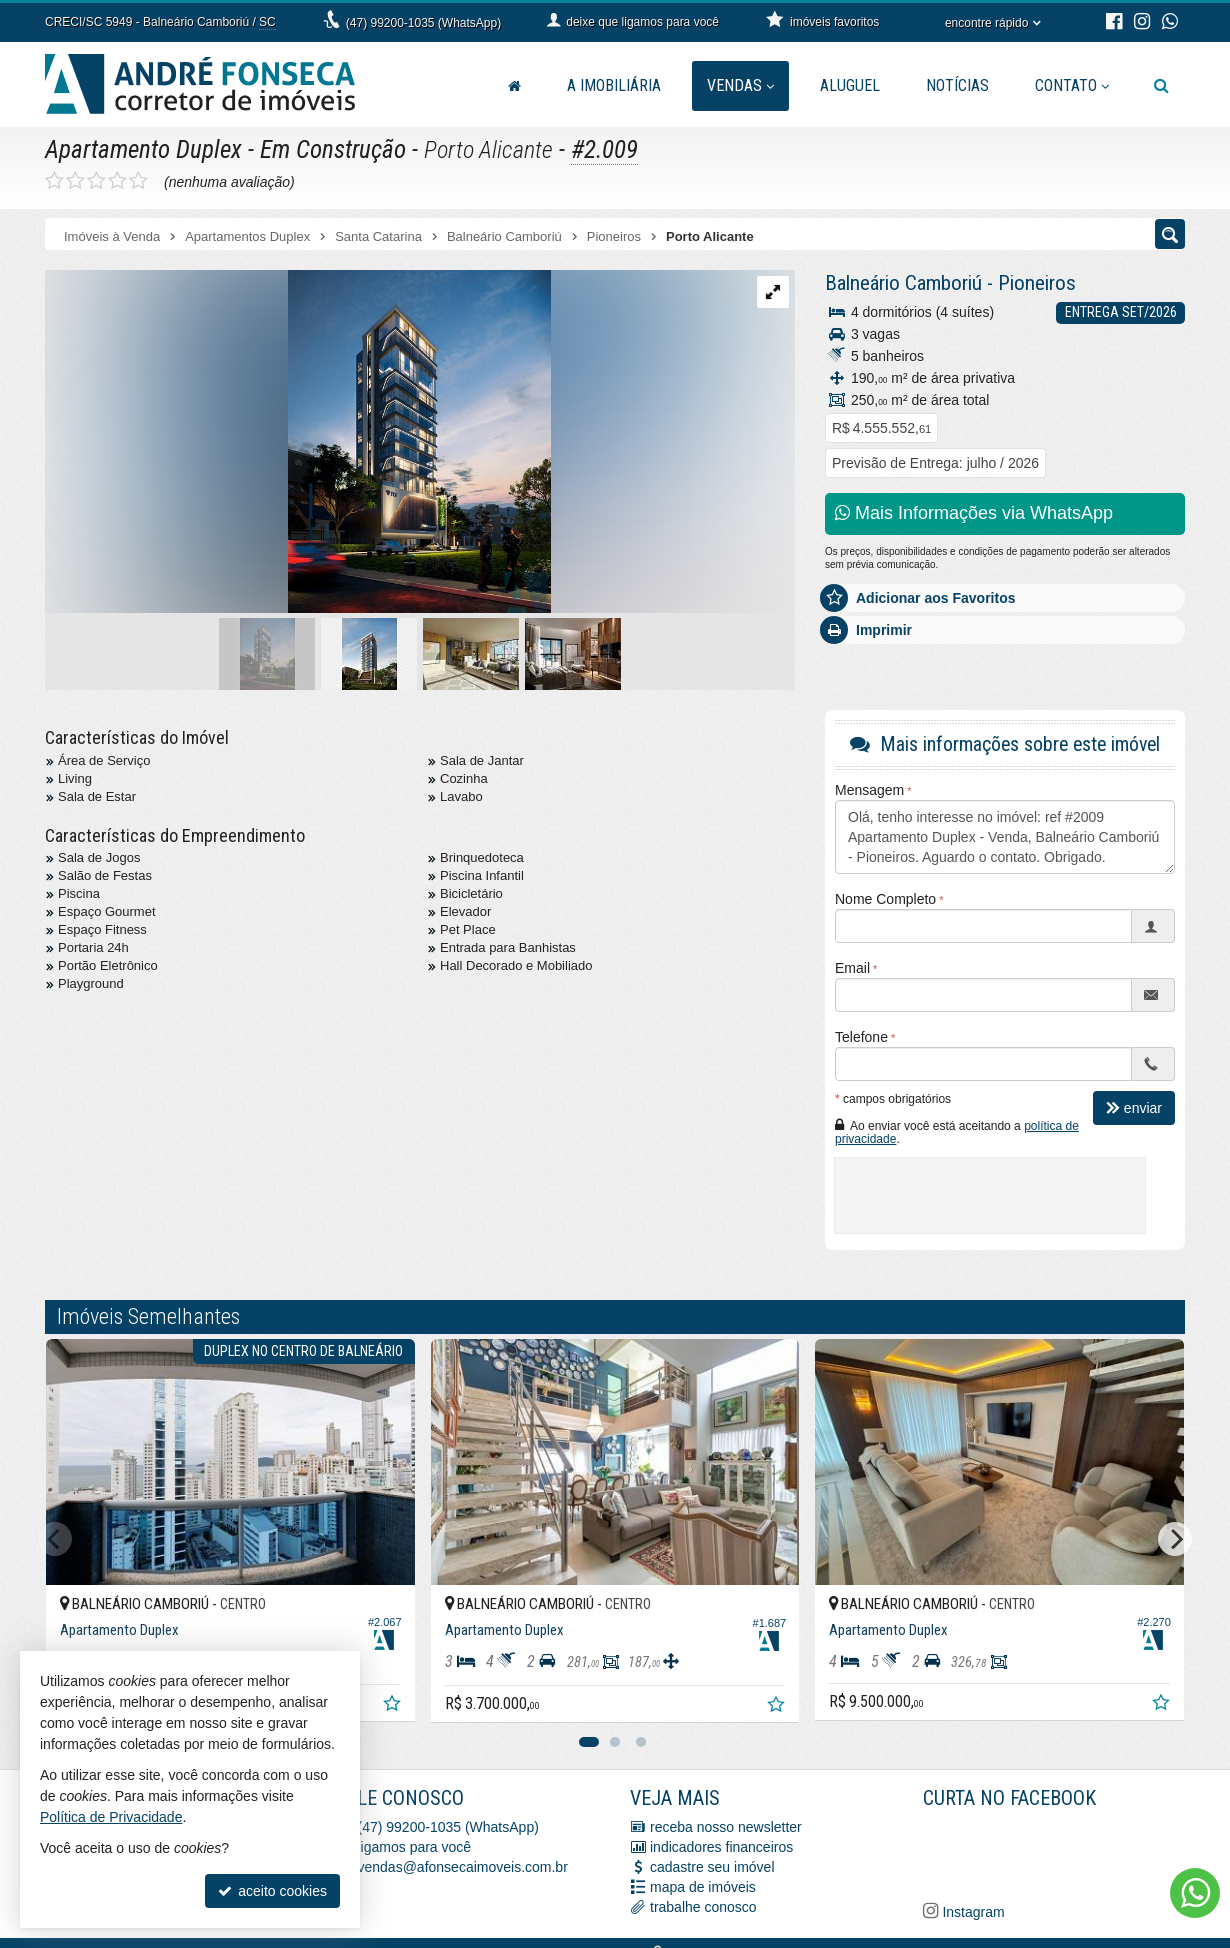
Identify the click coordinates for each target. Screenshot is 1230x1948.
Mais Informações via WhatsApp (974, 513)
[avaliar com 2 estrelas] (75, 181)
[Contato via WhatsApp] (1195, 1893)
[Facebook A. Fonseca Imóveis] (1073, 1852)
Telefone (861, 1037)
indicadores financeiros (721, 1847)
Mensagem (869, 790)
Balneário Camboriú (903, 283)
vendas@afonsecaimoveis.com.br (463, 1867)
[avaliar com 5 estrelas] (138, 181)
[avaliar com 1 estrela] (54, 181)
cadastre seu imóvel (712, 1867)
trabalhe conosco (703, 1907)
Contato (1072, 85)
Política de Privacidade (111, 1817)
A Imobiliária (614, 85)
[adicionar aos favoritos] (394, 1706)
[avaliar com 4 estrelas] (117, 181)
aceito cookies (272, 1891)
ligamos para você (415, 1847)
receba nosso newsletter (726, 1827)
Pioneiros (1037, 283)
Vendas (740, 85)
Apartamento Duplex (143, 149)
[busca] (1161, 86)
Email (852, 968)
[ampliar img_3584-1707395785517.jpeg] (298, 443)
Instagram (972, 1912)
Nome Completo (885, 899)
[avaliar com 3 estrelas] (96, 181)
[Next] (1175, 1539)
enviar (1134, 1108)
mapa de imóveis (703, 1887)
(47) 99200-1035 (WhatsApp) (423, 23)
